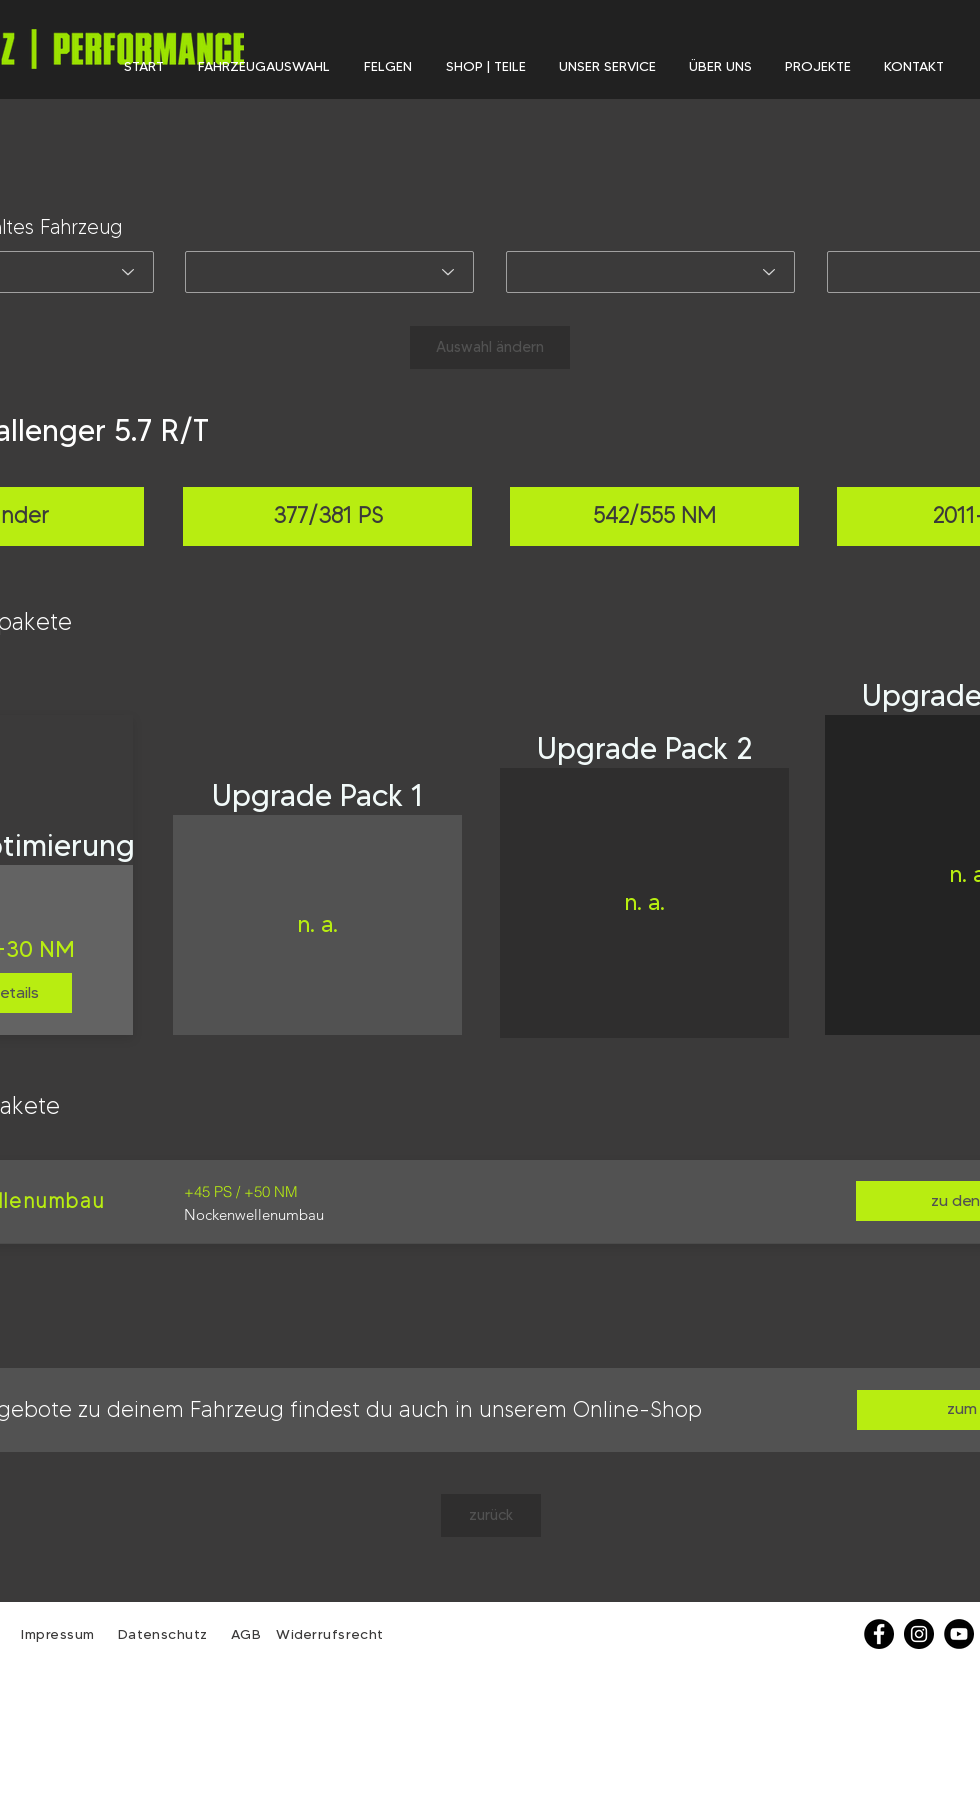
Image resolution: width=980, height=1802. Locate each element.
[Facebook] (879, 1634)
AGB (243, 1634)
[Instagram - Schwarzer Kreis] (919, 1634)
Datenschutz (165, 1634)
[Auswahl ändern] (490, 347)
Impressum (58, 1634)
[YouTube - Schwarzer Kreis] (959, 1634)
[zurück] (491, 1515)
